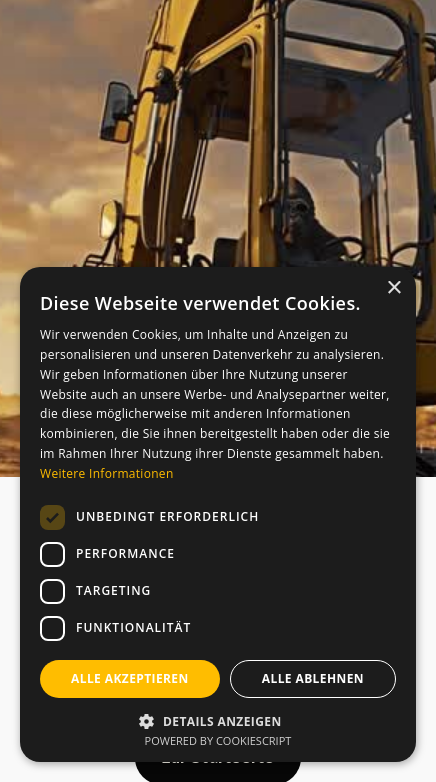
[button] (218, 719)
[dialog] (218, 514)
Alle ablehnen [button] (313, 678)
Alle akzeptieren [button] (130, 678)
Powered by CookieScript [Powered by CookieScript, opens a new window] (218, 740)
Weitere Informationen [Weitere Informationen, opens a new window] (107, 473)
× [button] (393, 288)
